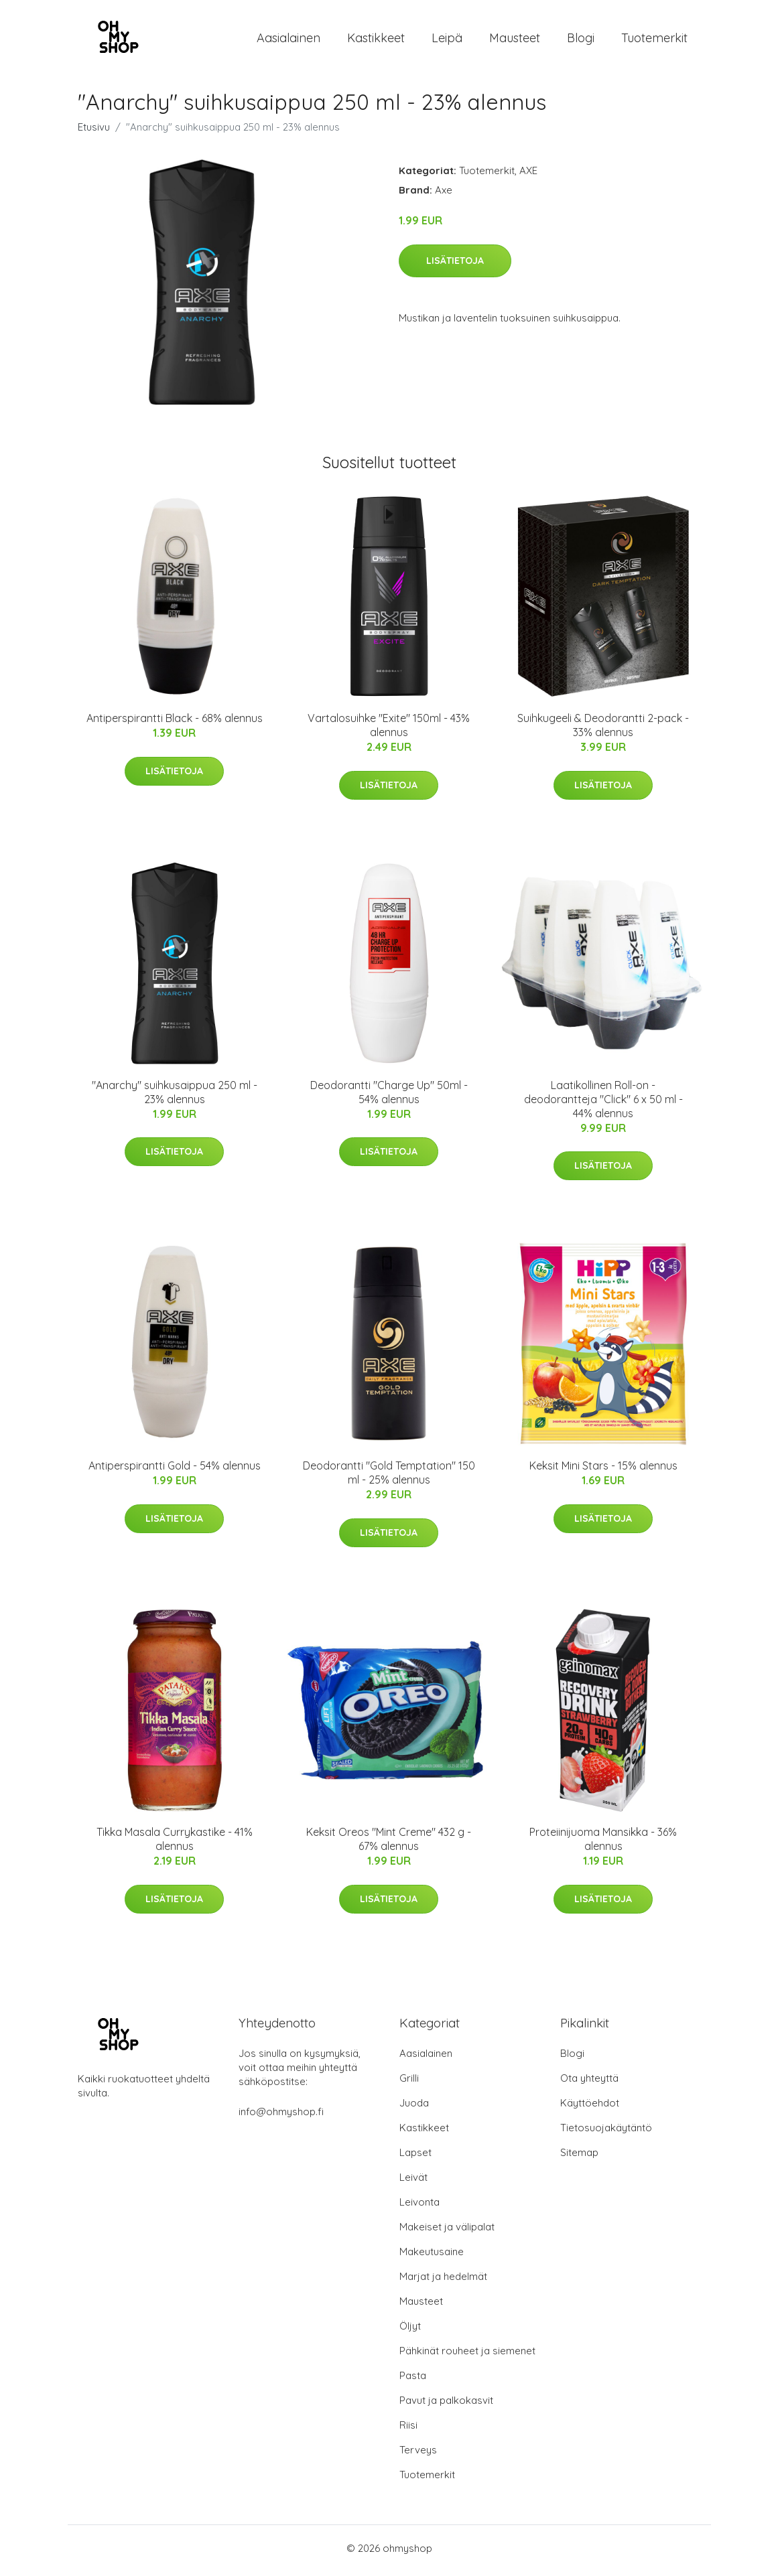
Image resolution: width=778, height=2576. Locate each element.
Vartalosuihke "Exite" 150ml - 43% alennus (389, 729)
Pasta (412, 2380)
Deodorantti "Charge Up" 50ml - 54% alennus (389, 1096)
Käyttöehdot (589, 2107)
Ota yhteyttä (589, 2082)
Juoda (414, 2107)
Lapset (415, 2157)
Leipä (447, 40)
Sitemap (579, 2157)
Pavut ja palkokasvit (446, 2405)
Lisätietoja (455, 265)
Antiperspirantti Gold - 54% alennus (174, 1470)
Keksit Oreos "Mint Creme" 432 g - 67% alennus (388, 1843)
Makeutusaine (431, 2256)
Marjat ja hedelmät (443, 2281)
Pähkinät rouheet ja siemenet (467, 2355)
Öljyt (410, 2330)
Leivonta (419, 2206)
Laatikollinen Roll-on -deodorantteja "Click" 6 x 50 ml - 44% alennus (603, 1103)
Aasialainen (288, 40)
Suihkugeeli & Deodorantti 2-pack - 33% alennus (603, 729)
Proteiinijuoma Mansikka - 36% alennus (603, 1843)
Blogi (580, 40)
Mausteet (514, 40)
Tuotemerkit (654, 40)
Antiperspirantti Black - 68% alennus (174, 722)
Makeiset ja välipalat (447, 2231)
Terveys (418, 2454)
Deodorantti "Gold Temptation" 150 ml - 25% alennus (389, 1477)
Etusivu (94, 131)
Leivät (413, 2181)
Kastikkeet (376, 40)
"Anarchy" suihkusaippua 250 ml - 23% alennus (174, 1096)
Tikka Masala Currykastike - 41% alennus (174, 1843)
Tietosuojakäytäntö (606, 2132)
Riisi (408, 2429)
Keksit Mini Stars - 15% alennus (603, 1470)
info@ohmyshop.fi (281, 2116)
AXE (528, 175)
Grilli (409, 2082)
